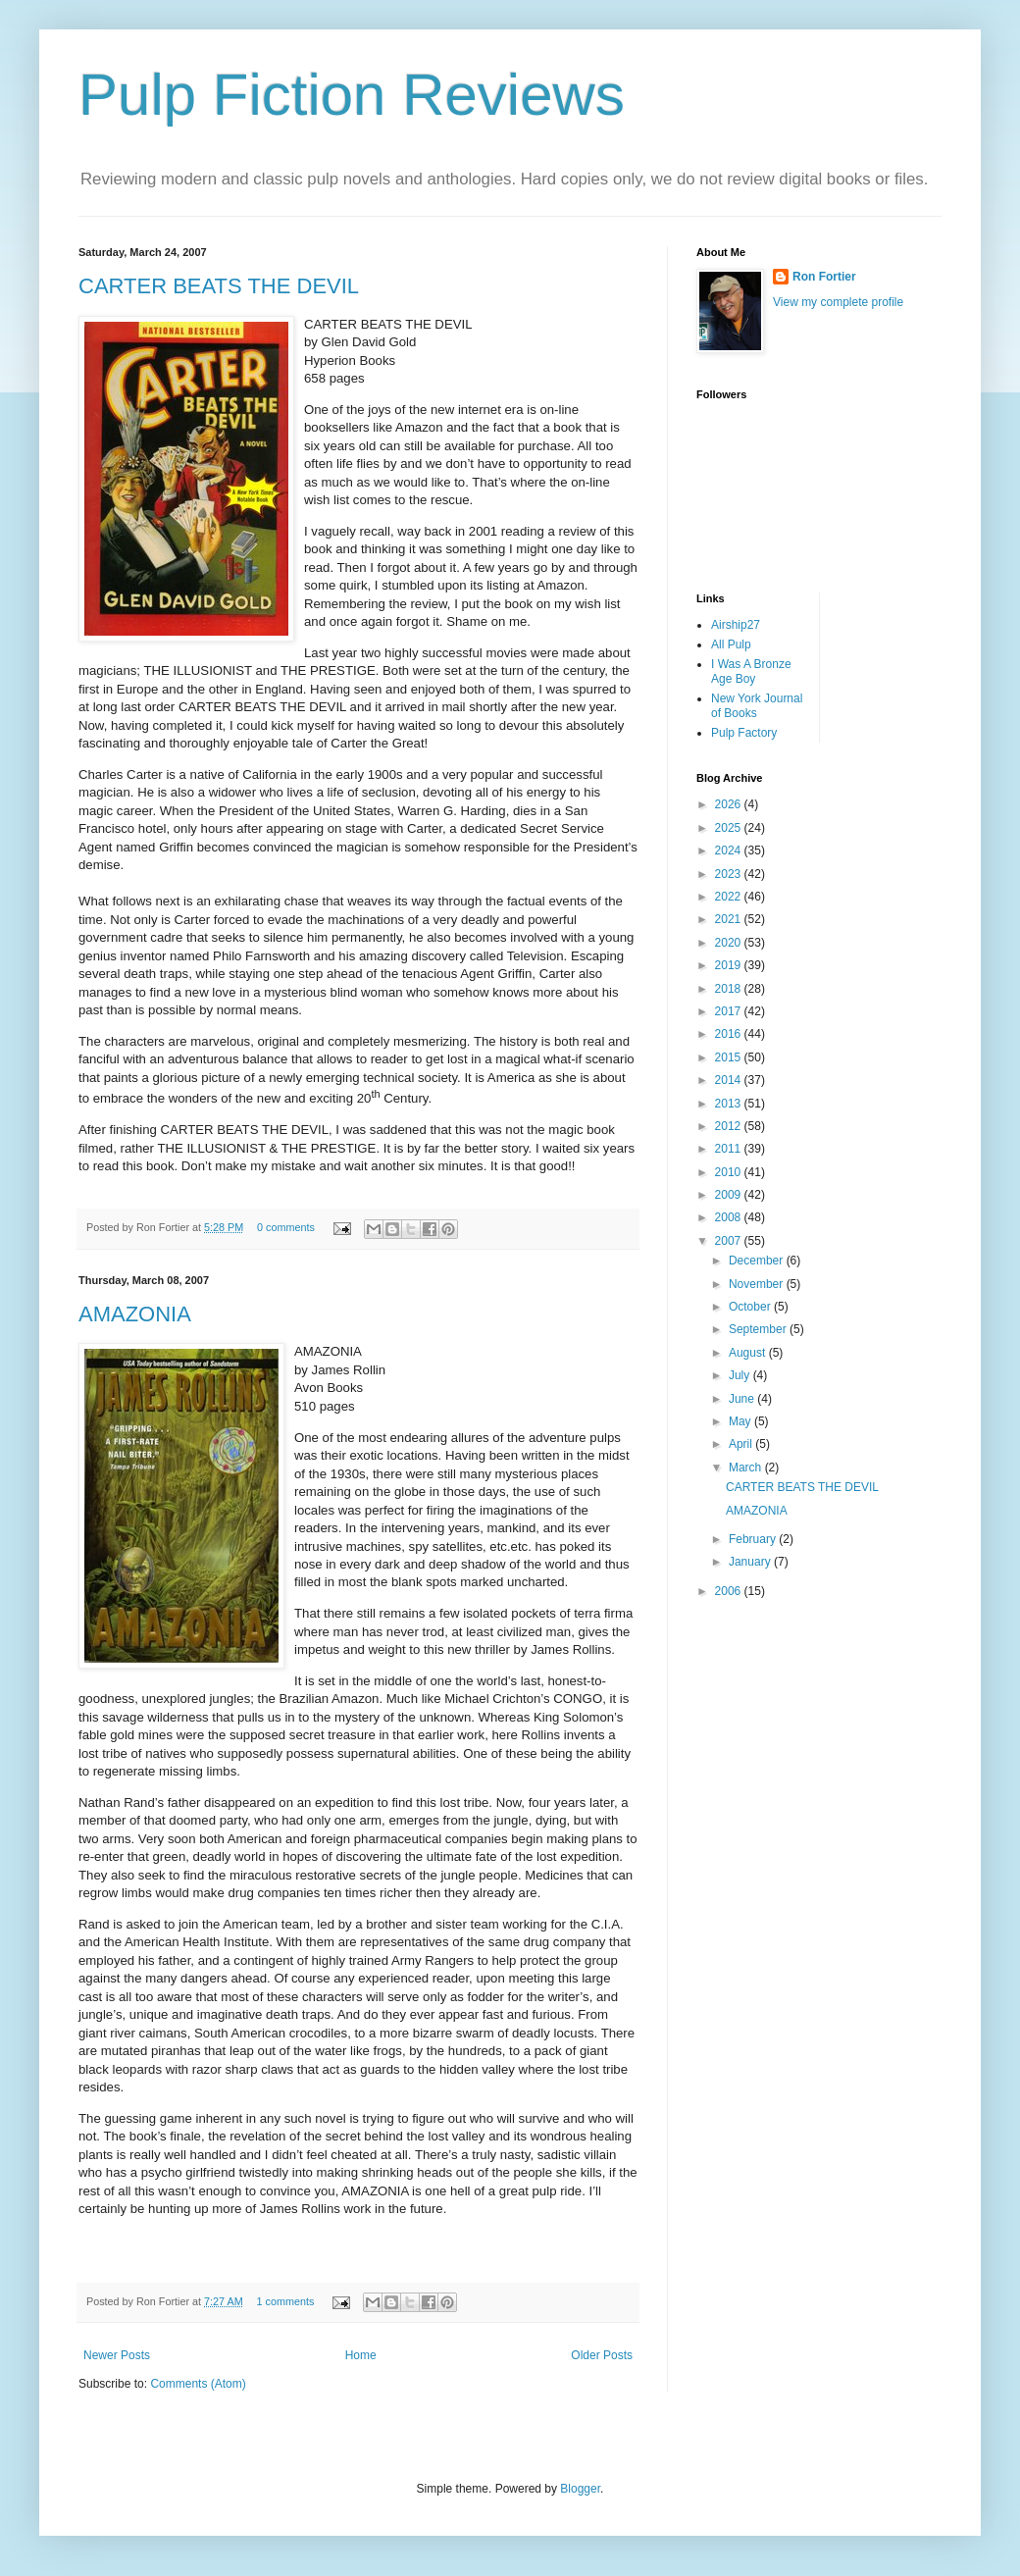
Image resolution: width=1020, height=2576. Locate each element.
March (747, 1467)
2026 (729, 804)
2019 (729, 965)
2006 (729, 1591)
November (758, 1284)
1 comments (285, 2301)
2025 (729, 828)
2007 (729, 1241)
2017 (729, 1011)
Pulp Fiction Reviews (351, 95)
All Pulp (731, 644)
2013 (729, 1103)
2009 (729, 1195)
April (742, 1444)
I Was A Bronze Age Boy (751, 671)
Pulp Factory (744, 733)
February (754, 1539)
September (759, 1329)
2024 (729, 850)
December (758, 1260)
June (743, 1399)
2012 (729, 1126)
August (749, 1353)
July (741, 1375)
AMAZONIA (134, 1314)
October (751, 1307)
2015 (729, 1057)
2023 (729, 874)
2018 (729, 989)
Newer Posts (116, 2355)
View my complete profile (838, 302)
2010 (729, 1172)
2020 (729, 943)
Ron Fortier (824, 276)
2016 (729, 1034)
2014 (729, 1080)
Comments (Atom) (197, 2384)
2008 (729, 1217)
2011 (729, 1149)
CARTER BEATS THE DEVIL (218, 286)
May (741, 1421)
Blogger (580, 2489)
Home (361, 2355)
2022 (729, 896)
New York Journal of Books (756, 705)
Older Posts (602, 2355)
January (751, 1562)
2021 (729, 919)
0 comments (286, 1227)
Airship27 (735, 625)
